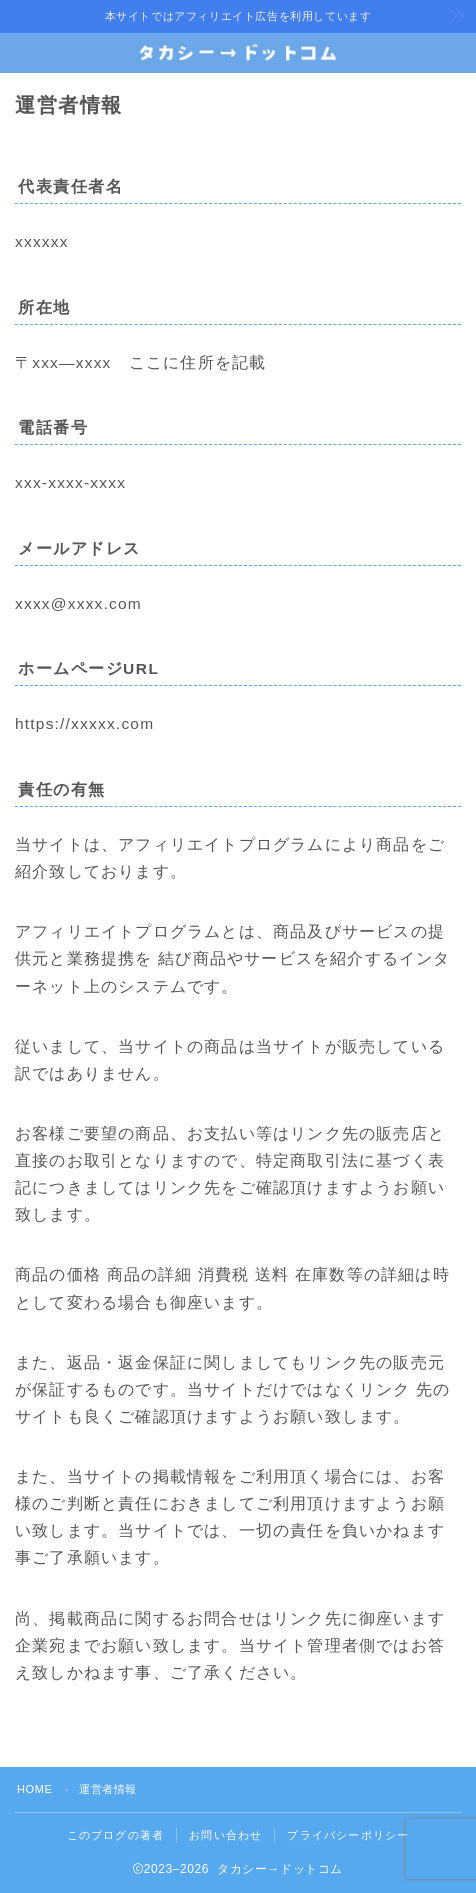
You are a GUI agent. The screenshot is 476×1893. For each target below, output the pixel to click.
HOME (34, 1789)
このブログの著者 (116, 1835)
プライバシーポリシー (348, 1835)
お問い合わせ (225, 1835)
